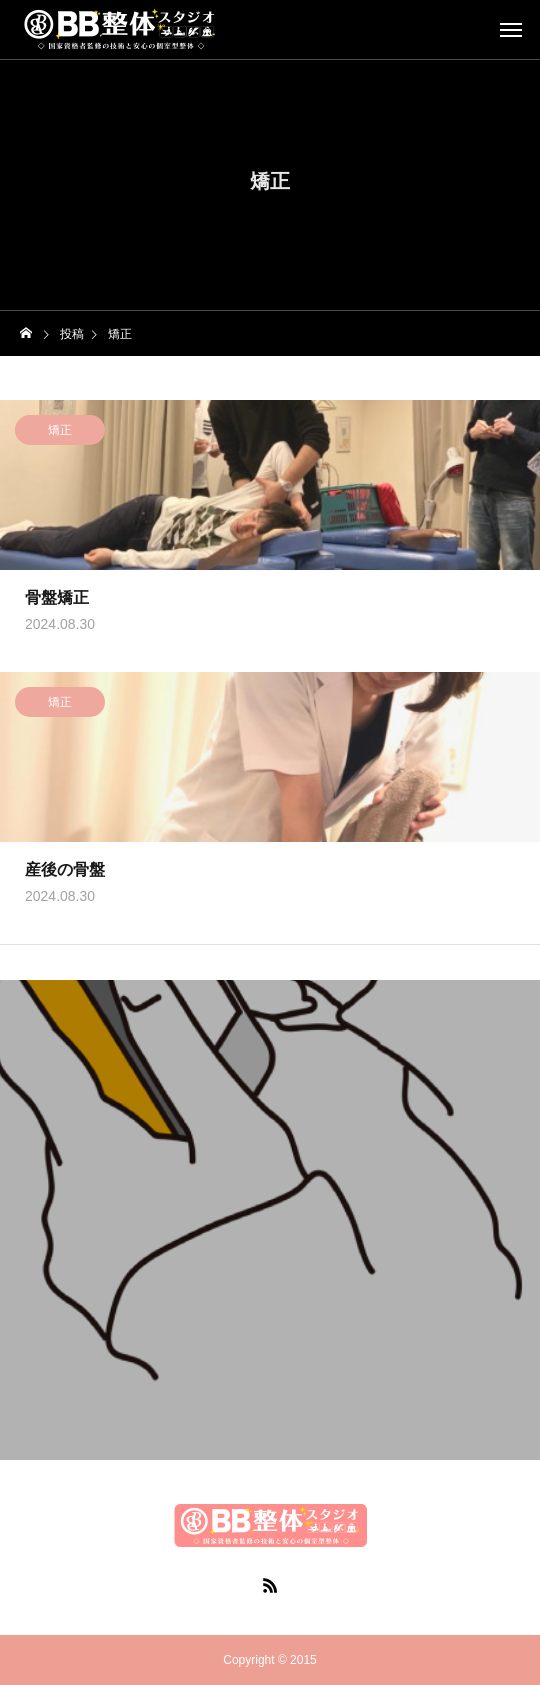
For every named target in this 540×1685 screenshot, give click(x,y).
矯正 (60, 432)
